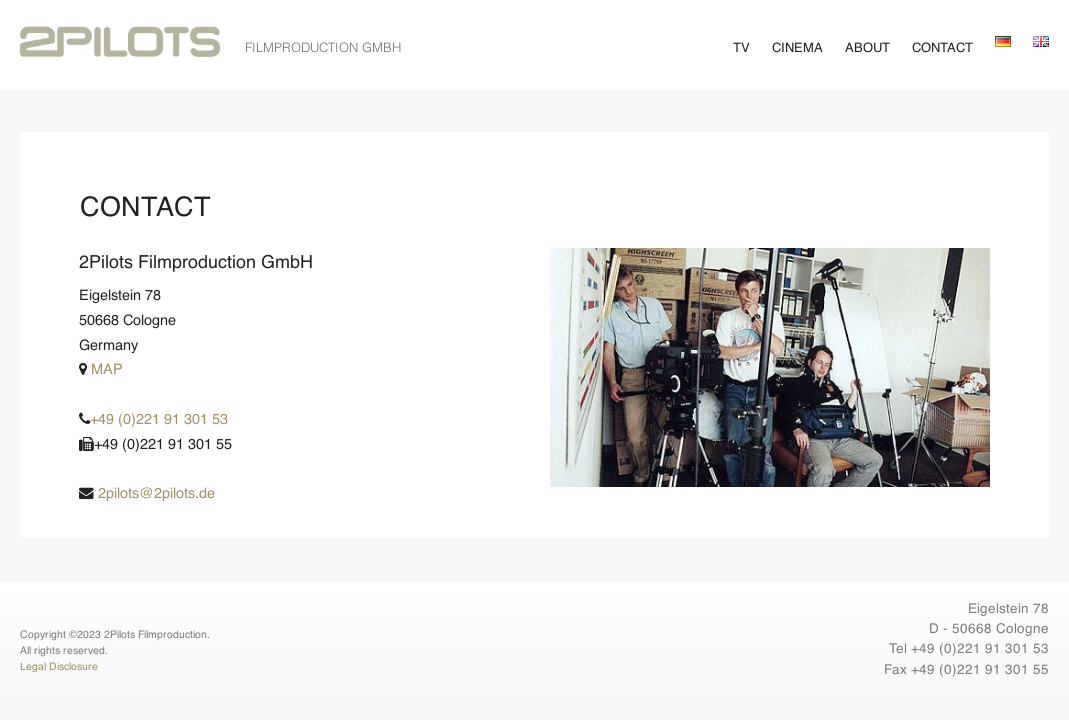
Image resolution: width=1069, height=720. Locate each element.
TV (741, 48)
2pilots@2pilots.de (147, 494)
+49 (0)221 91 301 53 (153, 420)
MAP (101, 370)
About (867, 48)
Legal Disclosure (59, 667)
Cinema (797, 48)
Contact (942, 48)
